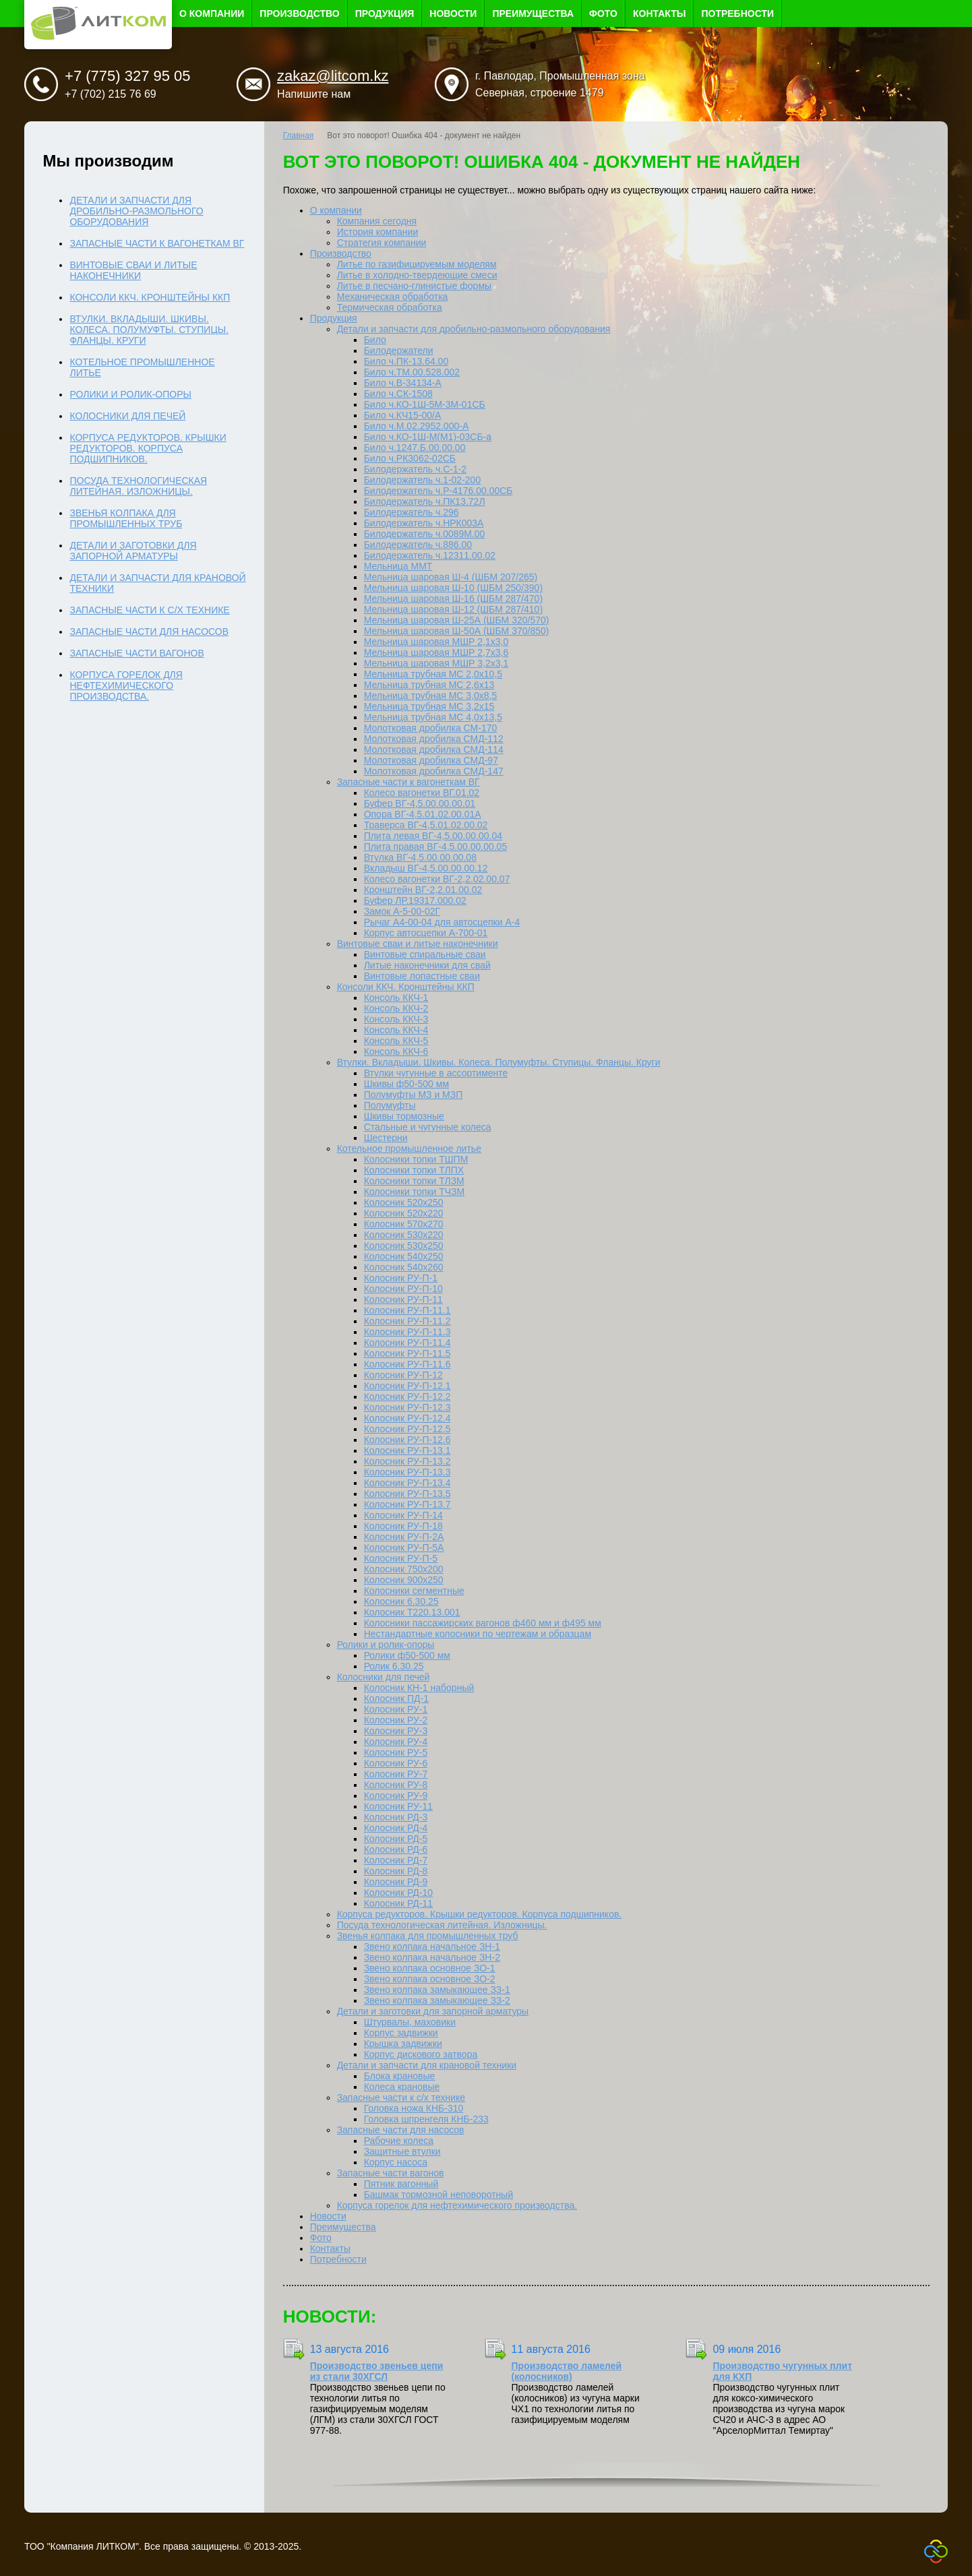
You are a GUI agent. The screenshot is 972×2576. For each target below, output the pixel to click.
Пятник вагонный (401, 2183)
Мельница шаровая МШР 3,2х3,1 (436, 663)
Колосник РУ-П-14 (403, 1515)
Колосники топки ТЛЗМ (414, 1180)
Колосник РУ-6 (396, 1763)
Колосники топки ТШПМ (416, 1159)
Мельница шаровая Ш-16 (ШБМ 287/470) (453, 598)
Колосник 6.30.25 (401, 1601)
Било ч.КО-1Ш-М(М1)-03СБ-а (427, 436)
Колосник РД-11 (398, 1903)
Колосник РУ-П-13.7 (407, 1504)
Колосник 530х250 (404, 1245)
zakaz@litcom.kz (332, 75)
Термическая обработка (389, 307)
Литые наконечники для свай (427, 965)
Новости (453, 13)
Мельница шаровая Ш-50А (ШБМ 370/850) (456, 630)
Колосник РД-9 (396, 1881)
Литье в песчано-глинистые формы (414, 285)
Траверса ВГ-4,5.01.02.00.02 (426, 825)
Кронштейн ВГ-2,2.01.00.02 (423, 889)
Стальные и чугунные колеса (427, 1127)
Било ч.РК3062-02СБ (410, 458)
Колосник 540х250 (404, 1256)
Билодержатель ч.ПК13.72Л (424, 501)
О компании (211, 13)
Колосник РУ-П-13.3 (407, 1472)
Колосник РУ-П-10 (403, 1288)
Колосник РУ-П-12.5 (407, 1428)
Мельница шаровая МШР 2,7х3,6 (436, 652)
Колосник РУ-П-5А (404, 1547)
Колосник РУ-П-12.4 (407, 1418)
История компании (378, 231)
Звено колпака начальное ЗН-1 (432, 1946)
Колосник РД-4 (396, 1827)
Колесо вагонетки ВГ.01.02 (422, 792)
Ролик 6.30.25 (394, 1666)
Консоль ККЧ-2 (396, 1008)
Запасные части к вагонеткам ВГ (408, 781)
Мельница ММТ (398, 566)
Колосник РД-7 (396, 1860)
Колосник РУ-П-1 (400, 1277)
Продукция (385, 13)
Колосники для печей (383, 1677)
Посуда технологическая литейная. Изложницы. (442, 1925)
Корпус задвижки (401, 2032)
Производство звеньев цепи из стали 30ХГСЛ (377, 2371)
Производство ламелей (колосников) (567, 2371)
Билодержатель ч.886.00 (418, 544)
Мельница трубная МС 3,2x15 (429, 706)
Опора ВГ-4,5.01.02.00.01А (422, 814)
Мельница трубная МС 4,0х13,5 (433, 717)
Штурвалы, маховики (410, 2022)
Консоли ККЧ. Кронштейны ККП (406, 986)
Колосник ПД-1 (396, 1698)
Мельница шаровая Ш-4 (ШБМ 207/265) (451, 577)
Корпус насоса (395, 2162)
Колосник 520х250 (404, 1202)
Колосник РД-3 (396, 1817)
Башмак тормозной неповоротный (439, 2194)
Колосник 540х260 (404, 1267)
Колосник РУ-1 (396, 1709)
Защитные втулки (402, 2151)
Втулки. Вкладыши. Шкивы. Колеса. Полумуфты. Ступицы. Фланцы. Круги (499, 1062)
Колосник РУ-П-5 (400, 1558)
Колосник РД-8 (396, 1871)
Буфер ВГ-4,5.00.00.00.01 (420, 803)
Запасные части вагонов (390, 2173)
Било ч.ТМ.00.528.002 (412, 372)
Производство (299, 13)
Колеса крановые (402, 2086)
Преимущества (533, 13)
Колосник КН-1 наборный (419, 1687)
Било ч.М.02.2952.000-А (416, 426)
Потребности (737, 13)
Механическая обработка (392, 296)
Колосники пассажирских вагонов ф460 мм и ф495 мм (482, 1623)
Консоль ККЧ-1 (396, 997)
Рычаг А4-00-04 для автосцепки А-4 (442, 922)
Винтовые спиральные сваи (425, 954)
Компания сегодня (377, 221)
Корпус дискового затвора (421, 2054)
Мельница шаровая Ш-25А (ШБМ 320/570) (456, 620)
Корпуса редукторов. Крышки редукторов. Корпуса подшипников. (479, 1914)
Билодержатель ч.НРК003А (424, 523)
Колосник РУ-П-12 (403, 1375)
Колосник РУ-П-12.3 (407, 1407)
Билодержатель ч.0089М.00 (424, 533)
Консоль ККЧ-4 (396, 1029)
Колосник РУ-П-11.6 (407, 1364)
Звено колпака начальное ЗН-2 (432, 1957)
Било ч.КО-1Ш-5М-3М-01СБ (424, 404)
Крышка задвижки (403, 2043)
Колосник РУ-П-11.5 (407, 1353)
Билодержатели (398, 350)
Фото (603, 13)
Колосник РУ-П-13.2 (407, 1461)
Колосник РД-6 (396, 1849)
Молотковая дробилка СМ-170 (430, 728)
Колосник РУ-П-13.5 (407, 1493)
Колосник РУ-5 (396, 1752)
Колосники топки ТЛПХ (414, 1170)
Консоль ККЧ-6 (396, 1051)
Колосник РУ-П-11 (403, 1299)
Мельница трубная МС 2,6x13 (429, 684)
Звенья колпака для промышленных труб (427, 1935)
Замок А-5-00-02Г (402, 911)
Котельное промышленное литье (409, 1148)
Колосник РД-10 (398, 1892)
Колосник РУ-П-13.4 (407, 1482)
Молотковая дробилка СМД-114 (434, 749)
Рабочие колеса (398, 2140)
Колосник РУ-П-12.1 (407, 1385)
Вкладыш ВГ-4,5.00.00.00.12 (426, 868)
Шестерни (386, 1137)
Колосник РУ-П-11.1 (407, 1310)
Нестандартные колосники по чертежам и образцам (477, 1633)
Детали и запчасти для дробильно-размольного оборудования (474, 329)
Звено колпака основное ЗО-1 (429, 1968)
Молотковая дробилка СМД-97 (431, 760)
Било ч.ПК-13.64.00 (406, 361)
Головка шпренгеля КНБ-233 (426, 2119)
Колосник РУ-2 (396, 1720)
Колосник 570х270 (404, 1224)
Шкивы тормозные (404, 1116)
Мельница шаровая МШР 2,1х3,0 (436, 641)
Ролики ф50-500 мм (407, 1655)
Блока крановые (399, 2076)
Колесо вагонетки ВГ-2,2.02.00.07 (437, 878)
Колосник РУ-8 (396, 1784)
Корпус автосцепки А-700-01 (426, 932)
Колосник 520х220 (404, 1213)
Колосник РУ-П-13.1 (407, 1450)
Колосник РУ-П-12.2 (407, 1396)
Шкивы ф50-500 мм (406, 1083)
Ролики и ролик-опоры (386, 1644)
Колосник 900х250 (404, 1579)
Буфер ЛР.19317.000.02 (415, 900)
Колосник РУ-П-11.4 (407, 1342)
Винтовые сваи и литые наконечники (417, 943)
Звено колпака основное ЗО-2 (429, 1978)
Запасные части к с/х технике (401, 2097)
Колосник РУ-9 (396, 1795)
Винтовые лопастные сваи (422, 976)
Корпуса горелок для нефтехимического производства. (457, 2205)
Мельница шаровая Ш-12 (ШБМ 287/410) (453, 609)
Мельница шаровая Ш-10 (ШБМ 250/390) (453, 587)
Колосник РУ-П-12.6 (407, 1439)
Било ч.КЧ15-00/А (403, 415)
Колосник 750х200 (404, 1569)
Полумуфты (390, 1105)
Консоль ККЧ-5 (396, 1040)
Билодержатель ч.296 (411, 512)
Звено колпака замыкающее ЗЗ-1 (437, 1989)
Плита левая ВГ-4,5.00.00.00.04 (433, 835)
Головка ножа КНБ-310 (414, 2108)
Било (375, 339)
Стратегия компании (382, 242)
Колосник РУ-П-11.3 (407, 1331)
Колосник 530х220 (404, 1234)
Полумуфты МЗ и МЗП (413, 1094)
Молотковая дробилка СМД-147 (434, 771)
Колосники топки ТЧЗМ (414, 1191)
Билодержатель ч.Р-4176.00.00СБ (438, 490)
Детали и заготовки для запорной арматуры (433, 2011)
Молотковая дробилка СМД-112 (434, 738)
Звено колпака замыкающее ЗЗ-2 (437, 2000)
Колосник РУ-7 (396, 1774)
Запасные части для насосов (400, 2129)
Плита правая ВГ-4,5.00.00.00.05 (436, 846)
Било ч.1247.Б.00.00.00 (415, 447)
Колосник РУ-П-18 (403, 1526)
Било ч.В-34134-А (403, 382)
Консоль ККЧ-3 (396, 1019)
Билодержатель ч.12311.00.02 (429, 555)
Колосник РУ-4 (396, 1741)
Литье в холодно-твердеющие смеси (417, 275)
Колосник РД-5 (396, 1838)
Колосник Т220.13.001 (412, 1612)
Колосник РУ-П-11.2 (407, 1321)
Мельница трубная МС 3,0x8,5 (430, 695)
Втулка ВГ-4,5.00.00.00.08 (420, 857)
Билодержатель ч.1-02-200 (422, 479)
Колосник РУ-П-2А (404, 1536)
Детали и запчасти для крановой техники (426, 2065)
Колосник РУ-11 (398, 1806)
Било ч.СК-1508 (398, 393)
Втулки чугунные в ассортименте (436, 1073)
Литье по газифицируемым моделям (417, 264)
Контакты (659, 13)
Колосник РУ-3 (396, 1730)
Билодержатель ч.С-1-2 (415, 469)
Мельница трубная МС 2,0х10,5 (433, 674)
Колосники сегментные (414, 1590)
